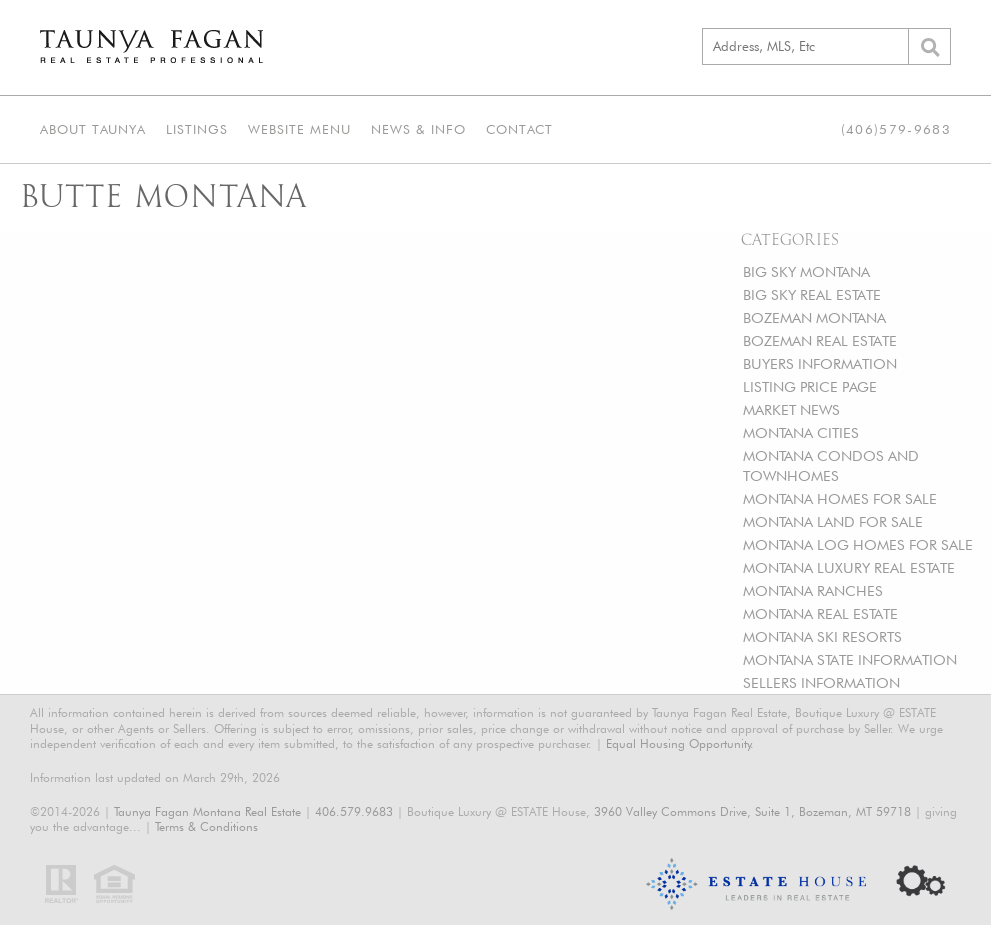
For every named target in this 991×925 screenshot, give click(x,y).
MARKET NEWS (791, 409)
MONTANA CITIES (801, 432)
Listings (197, 129)
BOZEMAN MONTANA (814, 317)
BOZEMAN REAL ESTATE (820, 340)
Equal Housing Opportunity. (680, 743)
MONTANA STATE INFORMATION (850, 659)
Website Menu (299, 129)
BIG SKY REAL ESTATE (812, 294)
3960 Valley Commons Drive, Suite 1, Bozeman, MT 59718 (752, 811)
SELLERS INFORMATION (821, 682)
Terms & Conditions (206, 826)
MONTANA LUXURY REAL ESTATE (849, 567)
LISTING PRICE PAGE (810, 386)
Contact (519, 129)
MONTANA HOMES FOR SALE (840, 498)
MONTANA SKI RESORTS (822, 636)
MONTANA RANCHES (813, 590)
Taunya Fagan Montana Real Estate (207, 811)
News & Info (418, 129)
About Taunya (93, 129)
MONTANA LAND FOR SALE (833, 521)
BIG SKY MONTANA (806, 271)
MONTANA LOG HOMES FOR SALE (858, 544)
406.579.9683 (354, 811)
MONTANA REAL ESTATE (820, 613)
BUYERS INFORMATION (820, 363)
